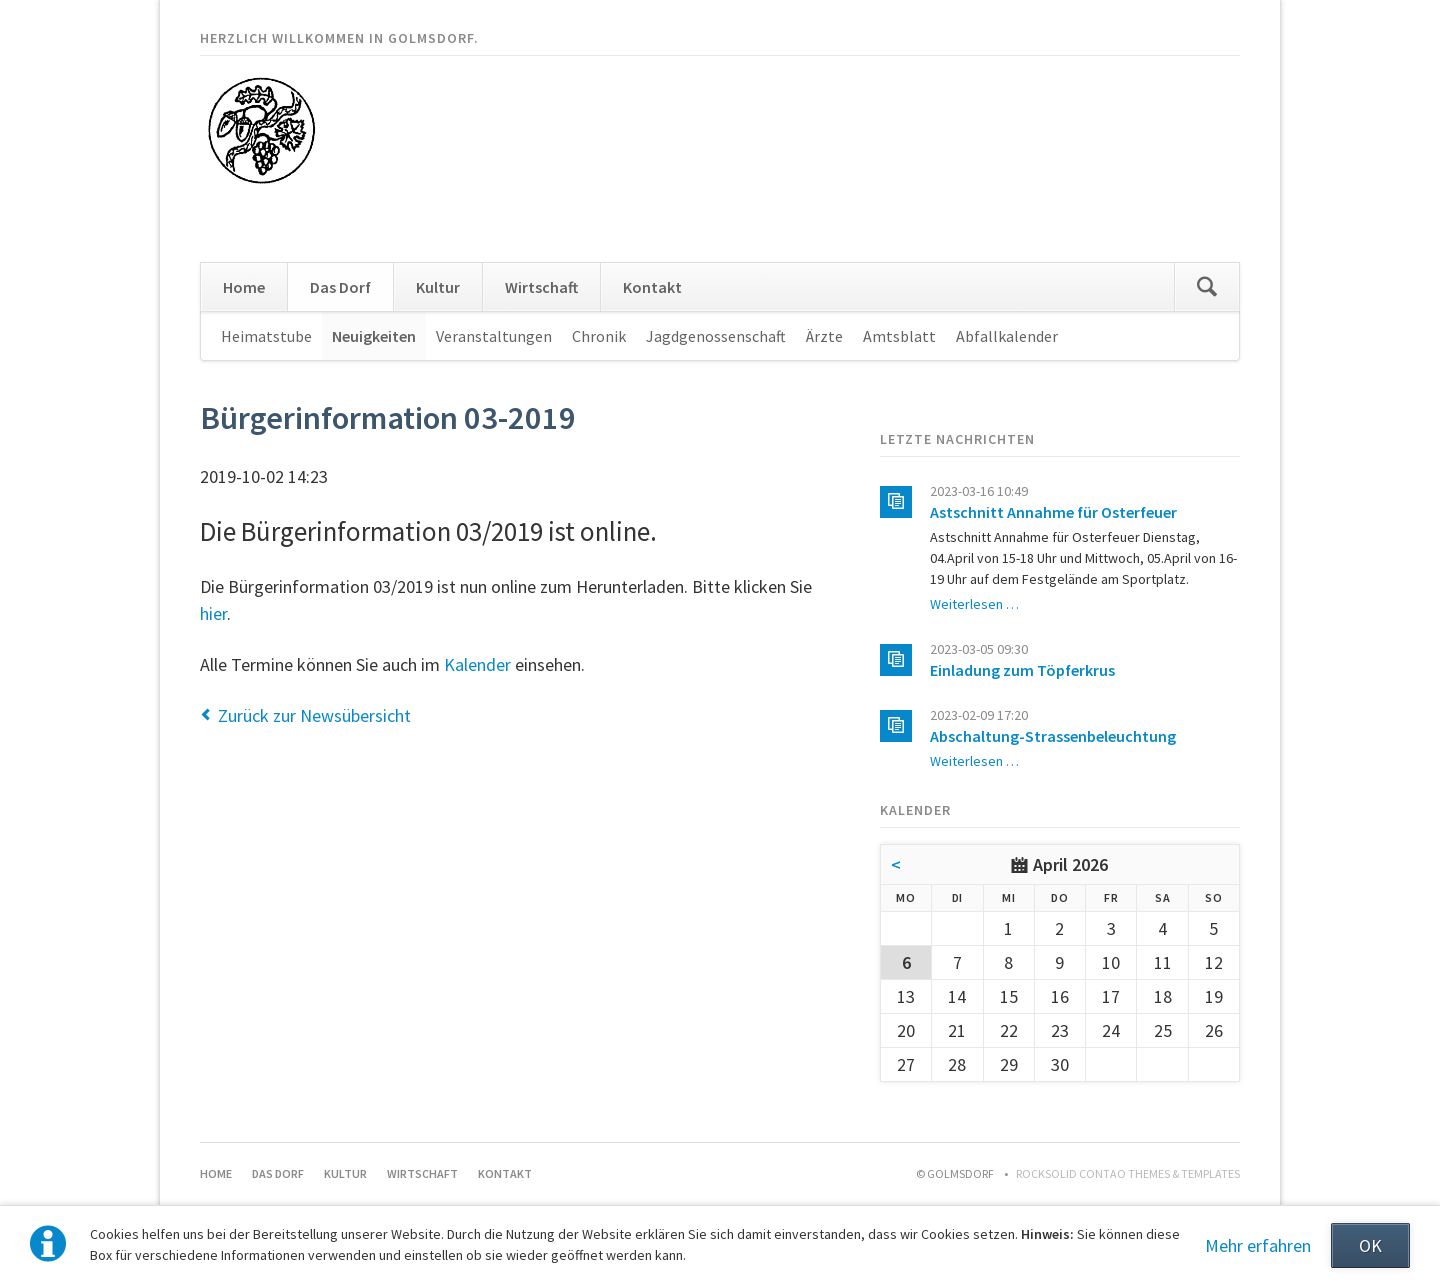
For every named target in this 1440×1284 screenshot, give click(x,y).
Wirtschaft (541, 287)
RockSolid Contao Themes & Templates (1128, 1173)
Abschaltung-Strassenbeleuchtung (1053, 736)
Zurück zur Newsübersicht (314, 715)
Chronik (599, 336)
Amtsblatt (899, 336)
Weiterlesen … (974, 604)
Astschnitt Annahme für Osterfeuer (1053, 512)
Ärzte (824, 336)
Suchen (1207, 287)
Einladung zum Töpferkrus (1022, 670)
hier (213, 613)
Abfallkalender (1007, 336)
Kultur (438, 287)
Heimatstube (266, 336)
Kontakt (652, 287)
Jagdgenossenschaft (716, 336)
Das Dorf (340, 287)
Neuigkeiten (374, 336)
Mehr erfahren (1258, 1245)
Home (244, 287)
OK (1370, 1245)
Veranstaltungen (494, 336)
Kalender (477, 664)
